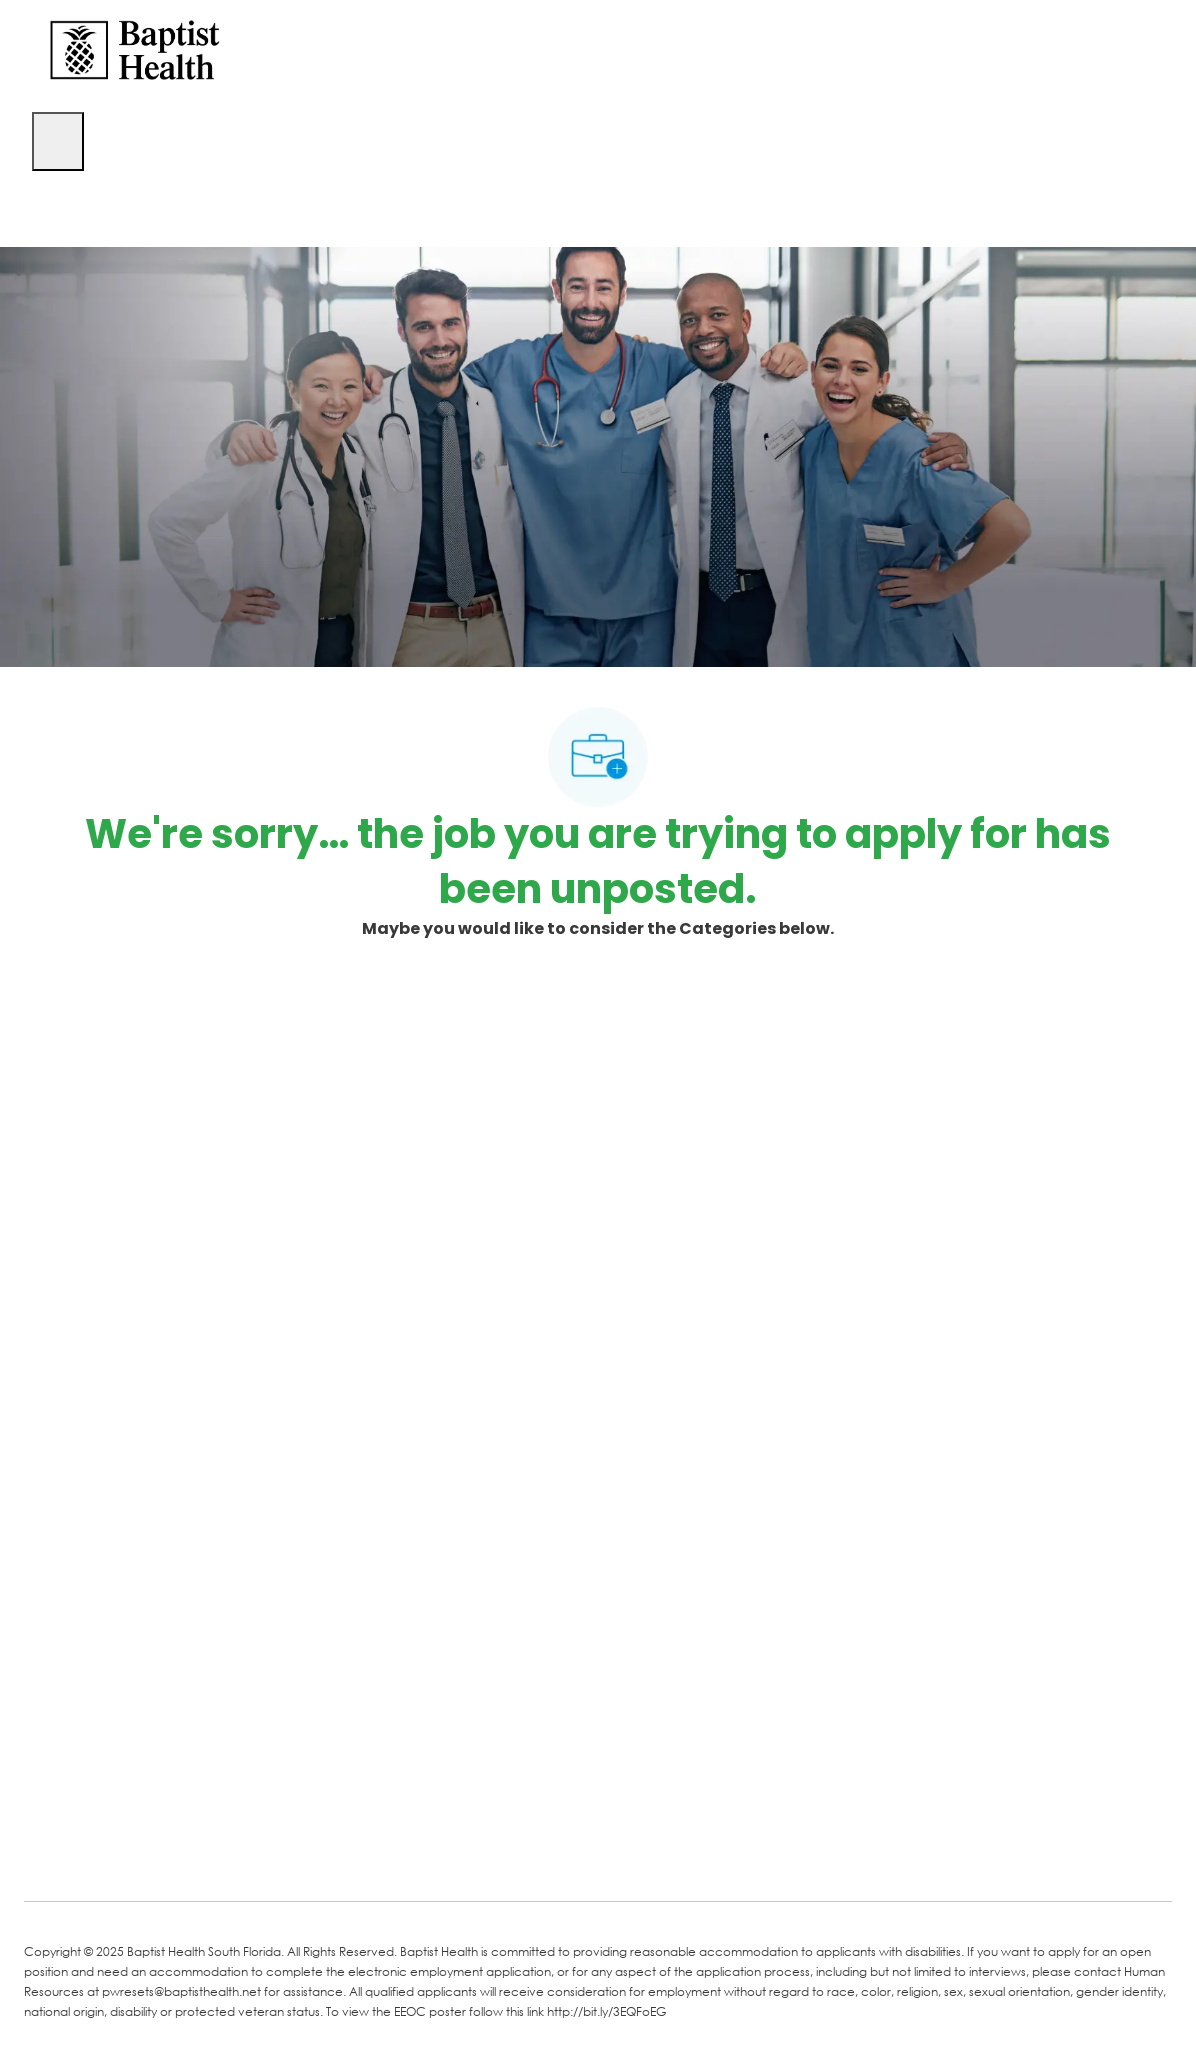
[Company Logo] (135, 48)
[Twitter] (196, 1857)
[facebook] (46, 1855)
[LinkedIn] (116, 1857)
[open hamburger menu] (58, 141)
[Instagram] (276, 1857)
